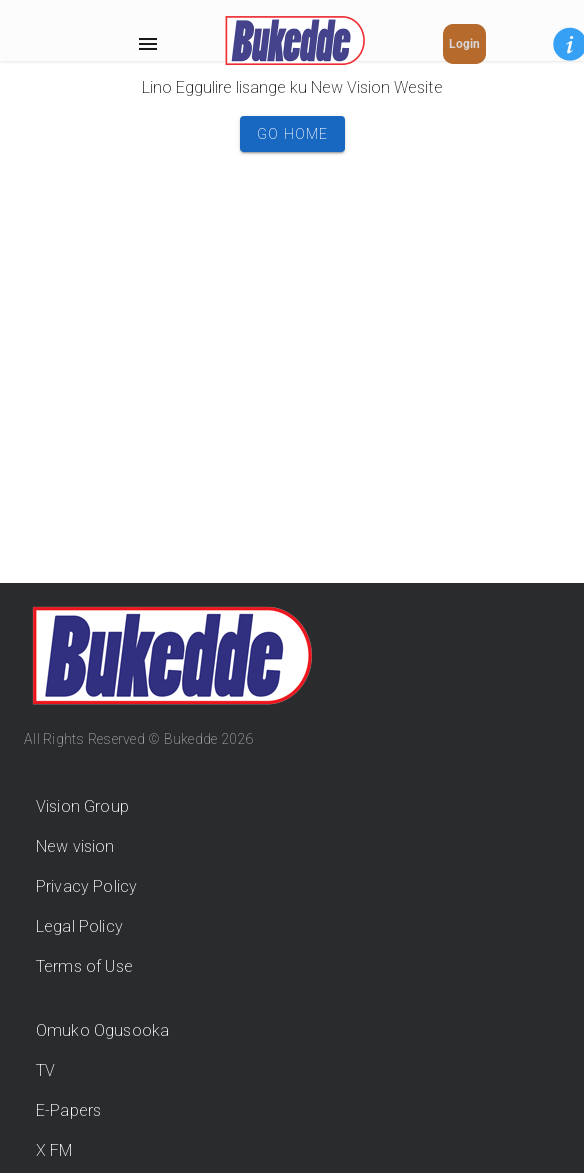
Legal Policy (79, 926)
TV (45, 1070)
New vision (75, 846)
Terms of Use (84, 966)
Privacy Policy (86, 886)
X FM (54, 1150)
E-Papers (68, 1110)
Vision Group (82, 806)
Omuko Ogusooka (102, 1030)
